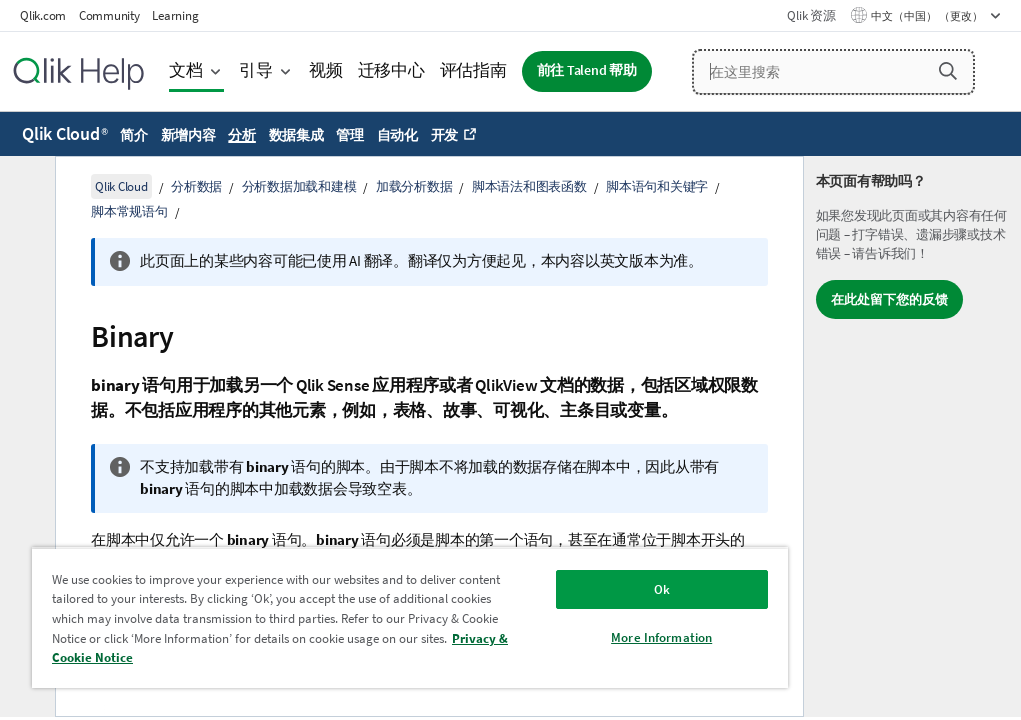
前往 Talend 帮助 (587, 70)
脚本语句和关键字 (657, 186)
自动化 (397, 135)
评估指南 (473, 70)
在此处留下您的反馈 (889, 299)
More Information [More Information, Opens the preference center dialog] (661, 637)
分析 (242, 135)
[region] (410, 617)
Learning (175, 15)
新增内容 (188, 135)
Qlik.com (43, 15)
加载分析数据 (414, 186)
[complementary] (912, 436)
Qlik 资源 (811, 15)
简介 (134, 135)
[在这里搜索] (833, 72)
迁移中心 (391, 70)
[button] (948, 71)
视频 (326, 70)
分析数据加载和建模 (299, 186)
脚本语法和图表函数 (529, 186)
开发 (445, 135)
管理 (350, 135)
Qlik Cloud (65, 133)
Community (109, 15)
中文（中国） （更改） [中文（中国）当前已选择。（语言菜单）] (928, 16)
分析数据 (196, 186)
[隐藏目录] (25, 187)
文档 (186, 70)
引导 (256, 70)
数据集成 (296, 135)
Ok (662, 589)
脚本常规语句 (129, 211)
